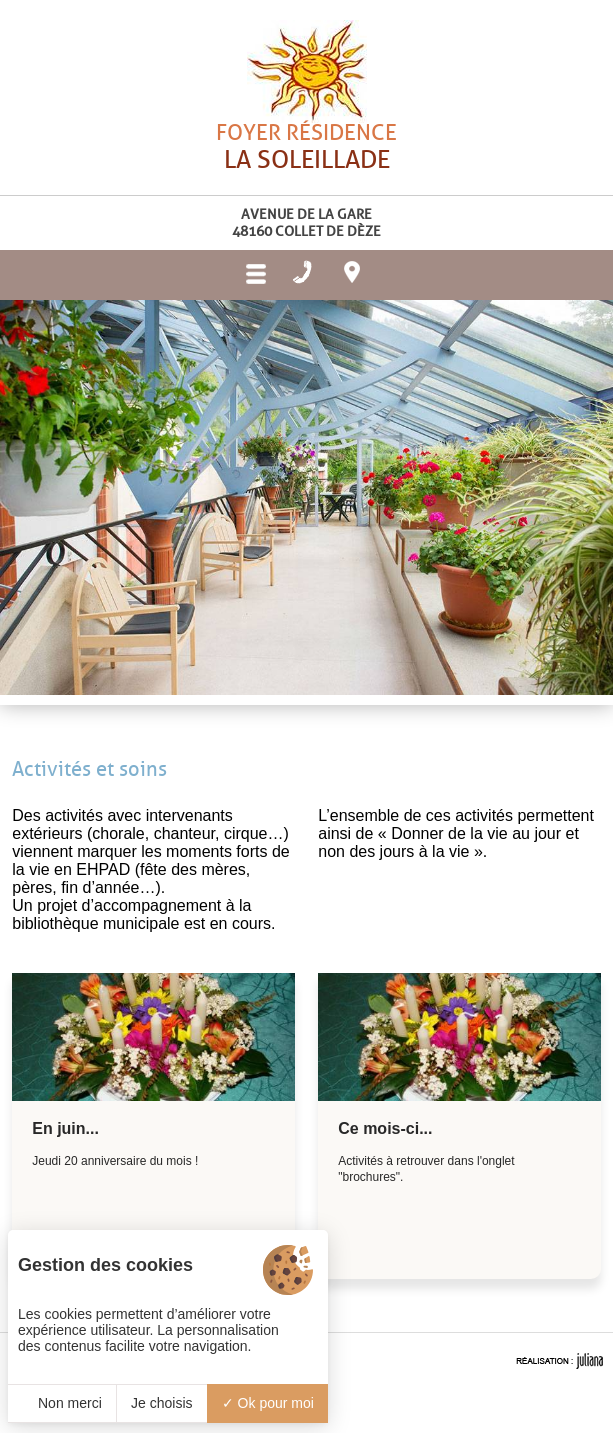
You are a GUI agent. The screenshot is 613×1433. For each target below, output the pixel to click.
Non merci (62, 1403)
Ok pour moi (268, 1403)
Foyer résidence (306, 184)
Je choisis (161, 1403)
